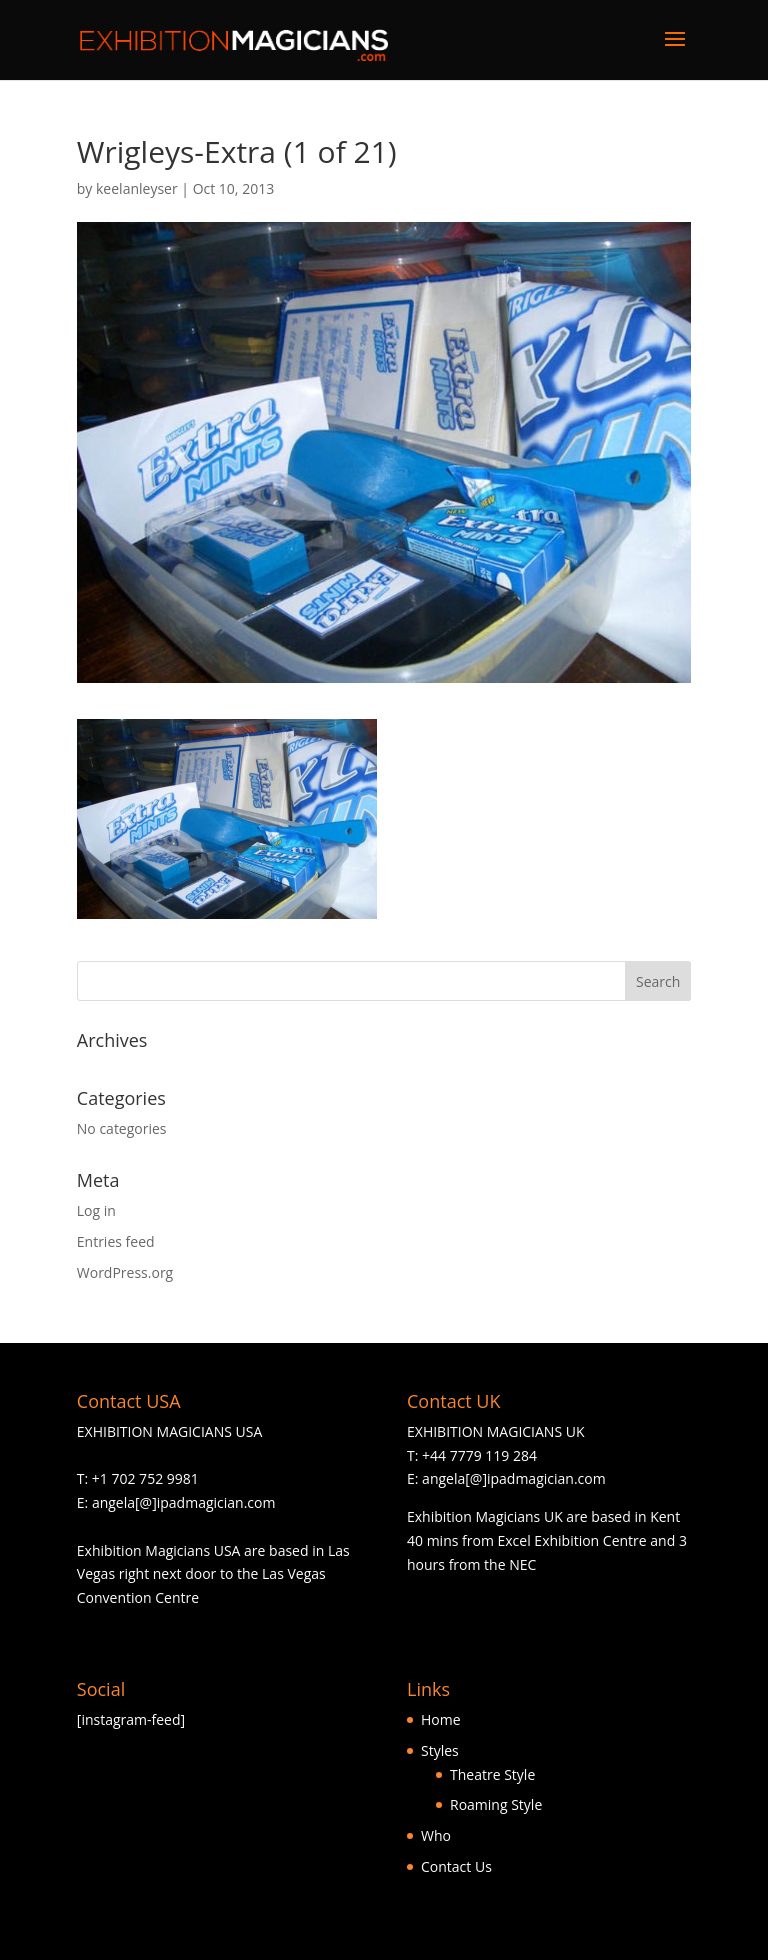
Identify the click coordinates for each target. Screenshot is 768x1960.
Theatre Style (492, 1774)
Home (441, 1719)
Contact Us (456, 1866)
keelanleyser (137, 188)
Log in (96, 1210)
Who (436, 1835)
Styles (440, 1750)
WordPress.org (125, 1272)
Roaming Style (496, 1804)
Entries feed (116, 1241)
